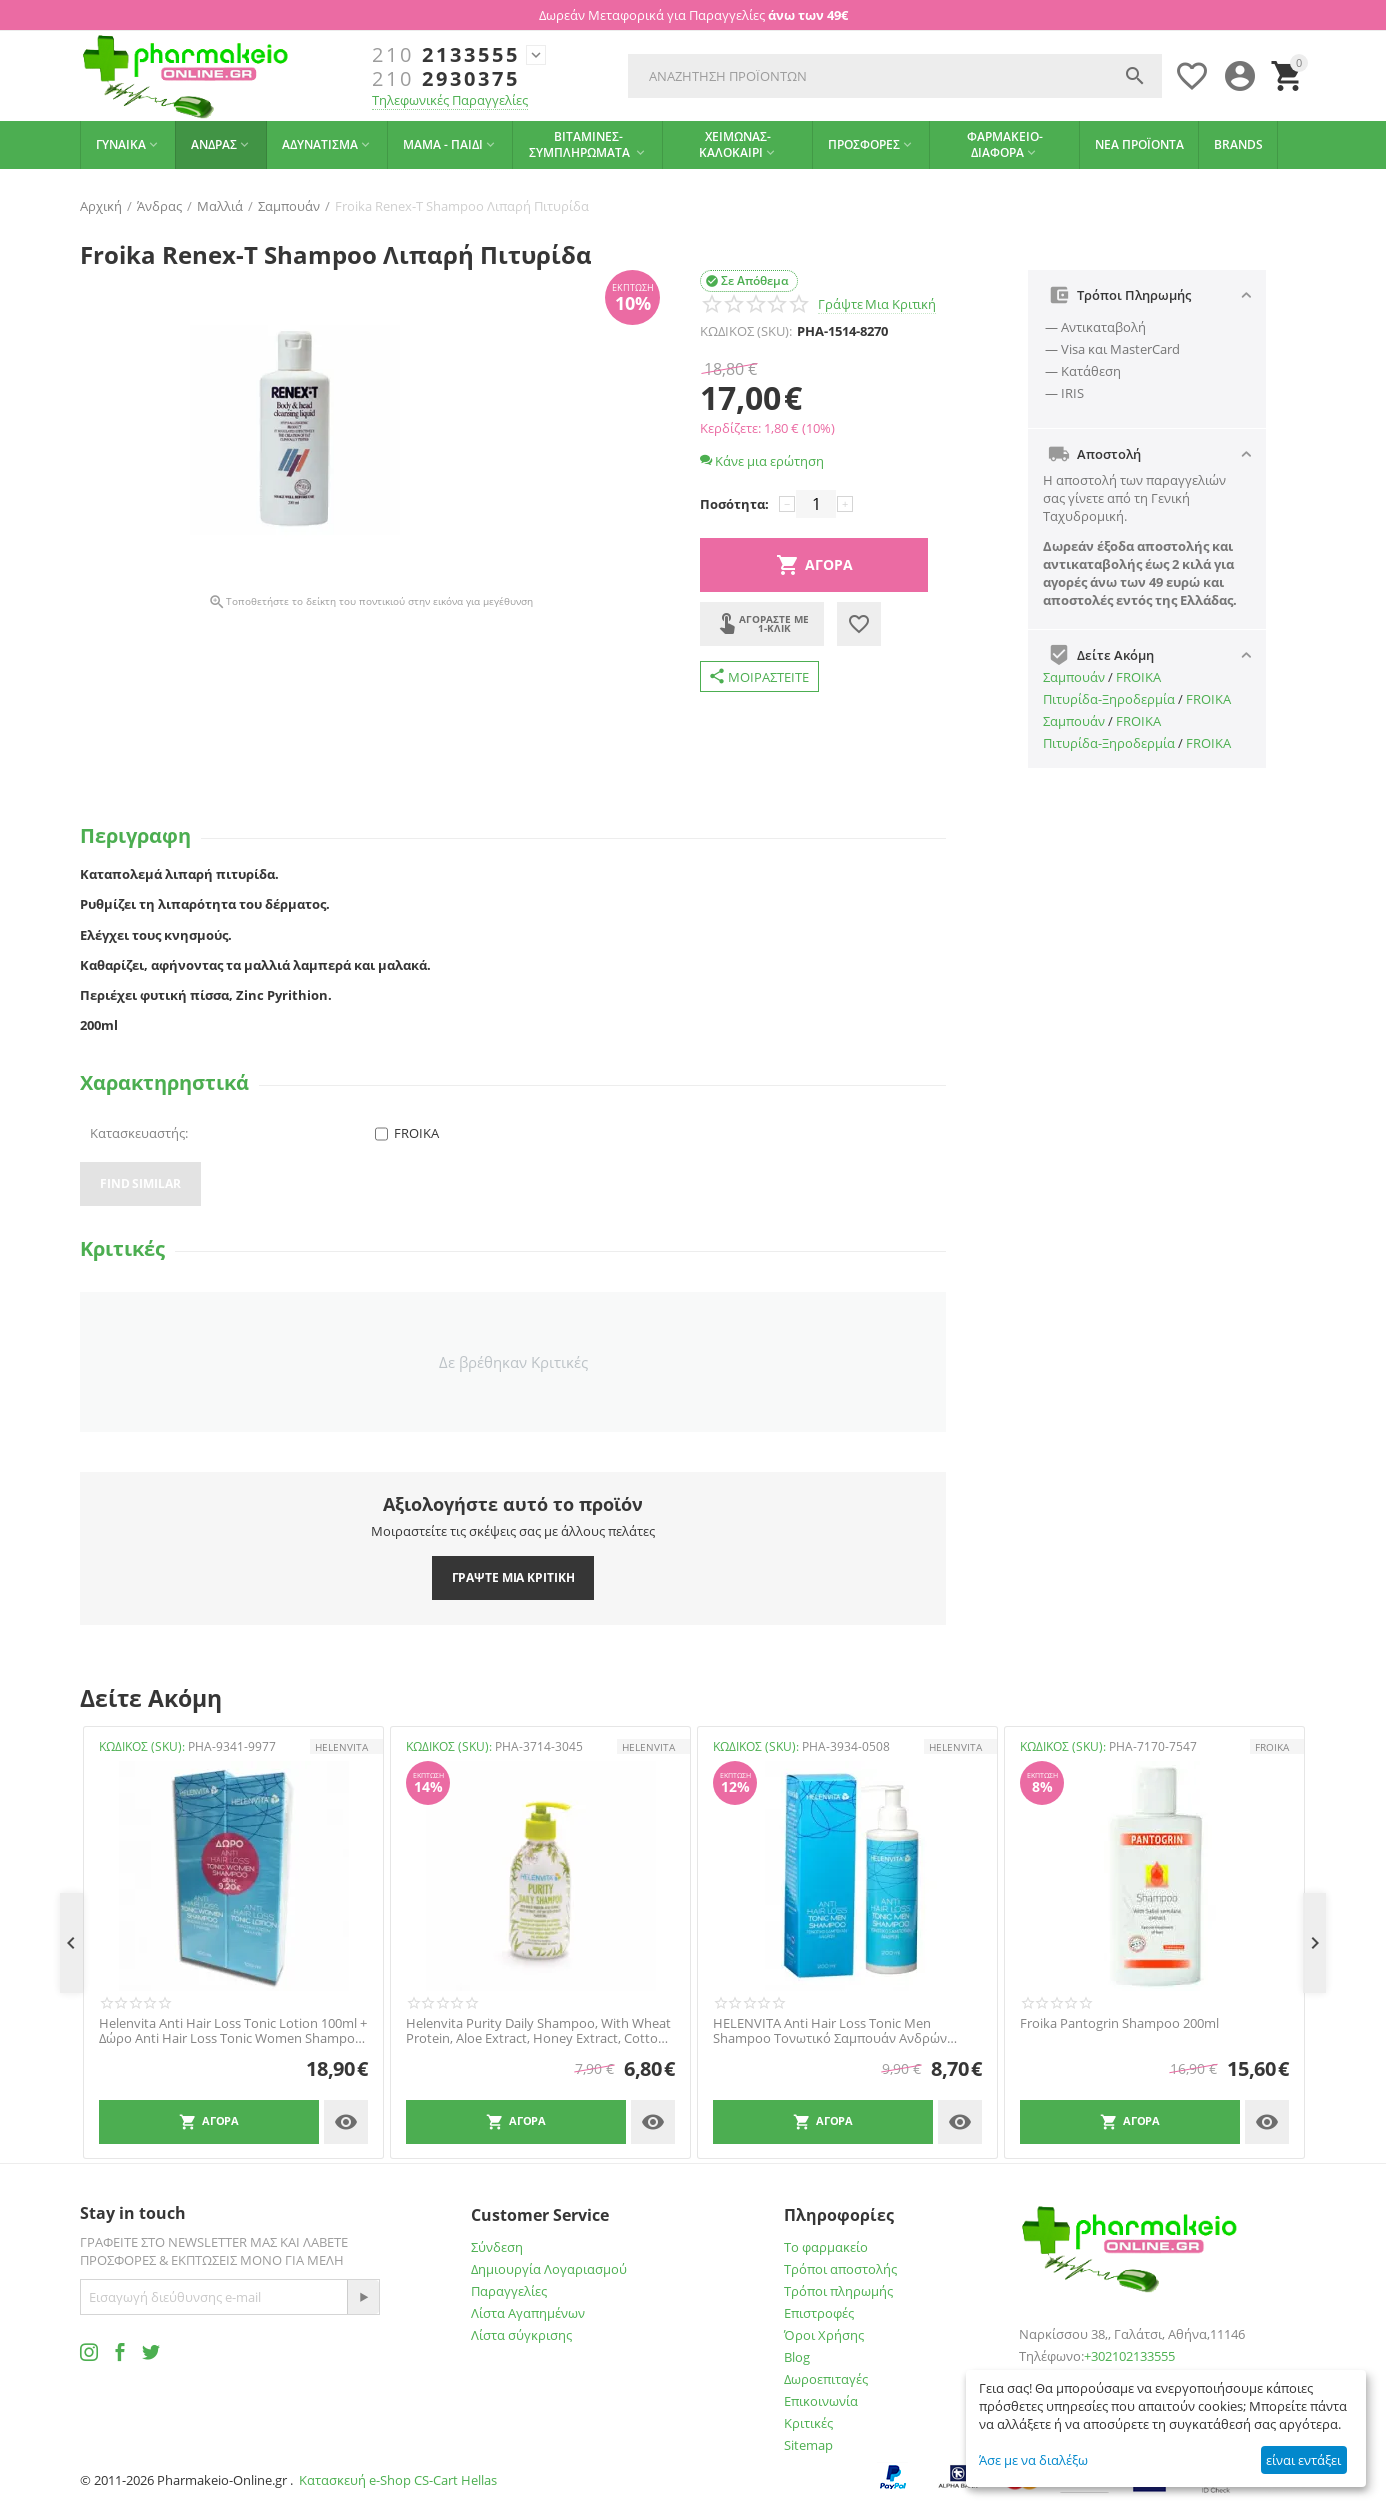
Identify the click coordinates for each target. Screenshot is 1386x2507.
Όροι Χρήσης (824, 2335)
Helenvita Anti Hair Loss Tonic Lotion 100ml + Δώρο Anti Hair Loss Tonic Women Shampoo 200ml (233, 2031)
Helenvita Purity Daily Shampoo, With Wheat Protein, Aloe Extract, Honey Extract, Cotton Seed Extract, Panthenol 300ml (538, 2031)
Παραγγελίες (509, 2291)
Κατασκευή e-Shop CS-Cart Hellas (398, 2480)
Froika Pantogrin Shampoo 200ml (1119, 2024)
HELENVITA (341, 1747)
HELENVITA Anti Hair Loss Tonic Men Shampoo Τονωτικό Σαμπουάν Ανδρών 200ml (830, 2031)
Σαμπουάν (1074, 677)
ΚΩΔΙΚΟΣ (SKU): (746, 331)
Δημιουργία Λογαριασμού (549, 2269)
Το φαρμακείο (826, 2247)
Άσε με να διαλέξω (1033, 2460)
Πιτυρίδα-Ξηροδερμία (1109, 699)
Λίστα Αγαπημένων (528, 2313)
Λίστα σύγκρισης (521, 2335)
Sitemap (808, 2445)
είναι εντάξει (1303, 2460)
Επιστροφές (819, 2313)
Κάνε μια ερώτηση (762, 461)
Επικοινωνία (821, 2401)
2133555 (446, 55)
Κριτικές (808, 2423)
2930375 (446, 79)
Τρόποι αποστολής (840, 2269)
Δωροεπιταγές (826, 2379)
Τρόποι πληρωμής (838, 2291)
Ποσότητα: (734, 504)
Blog (797, 2357)
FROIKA (1138, 677)
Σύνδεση (497, 2247)
